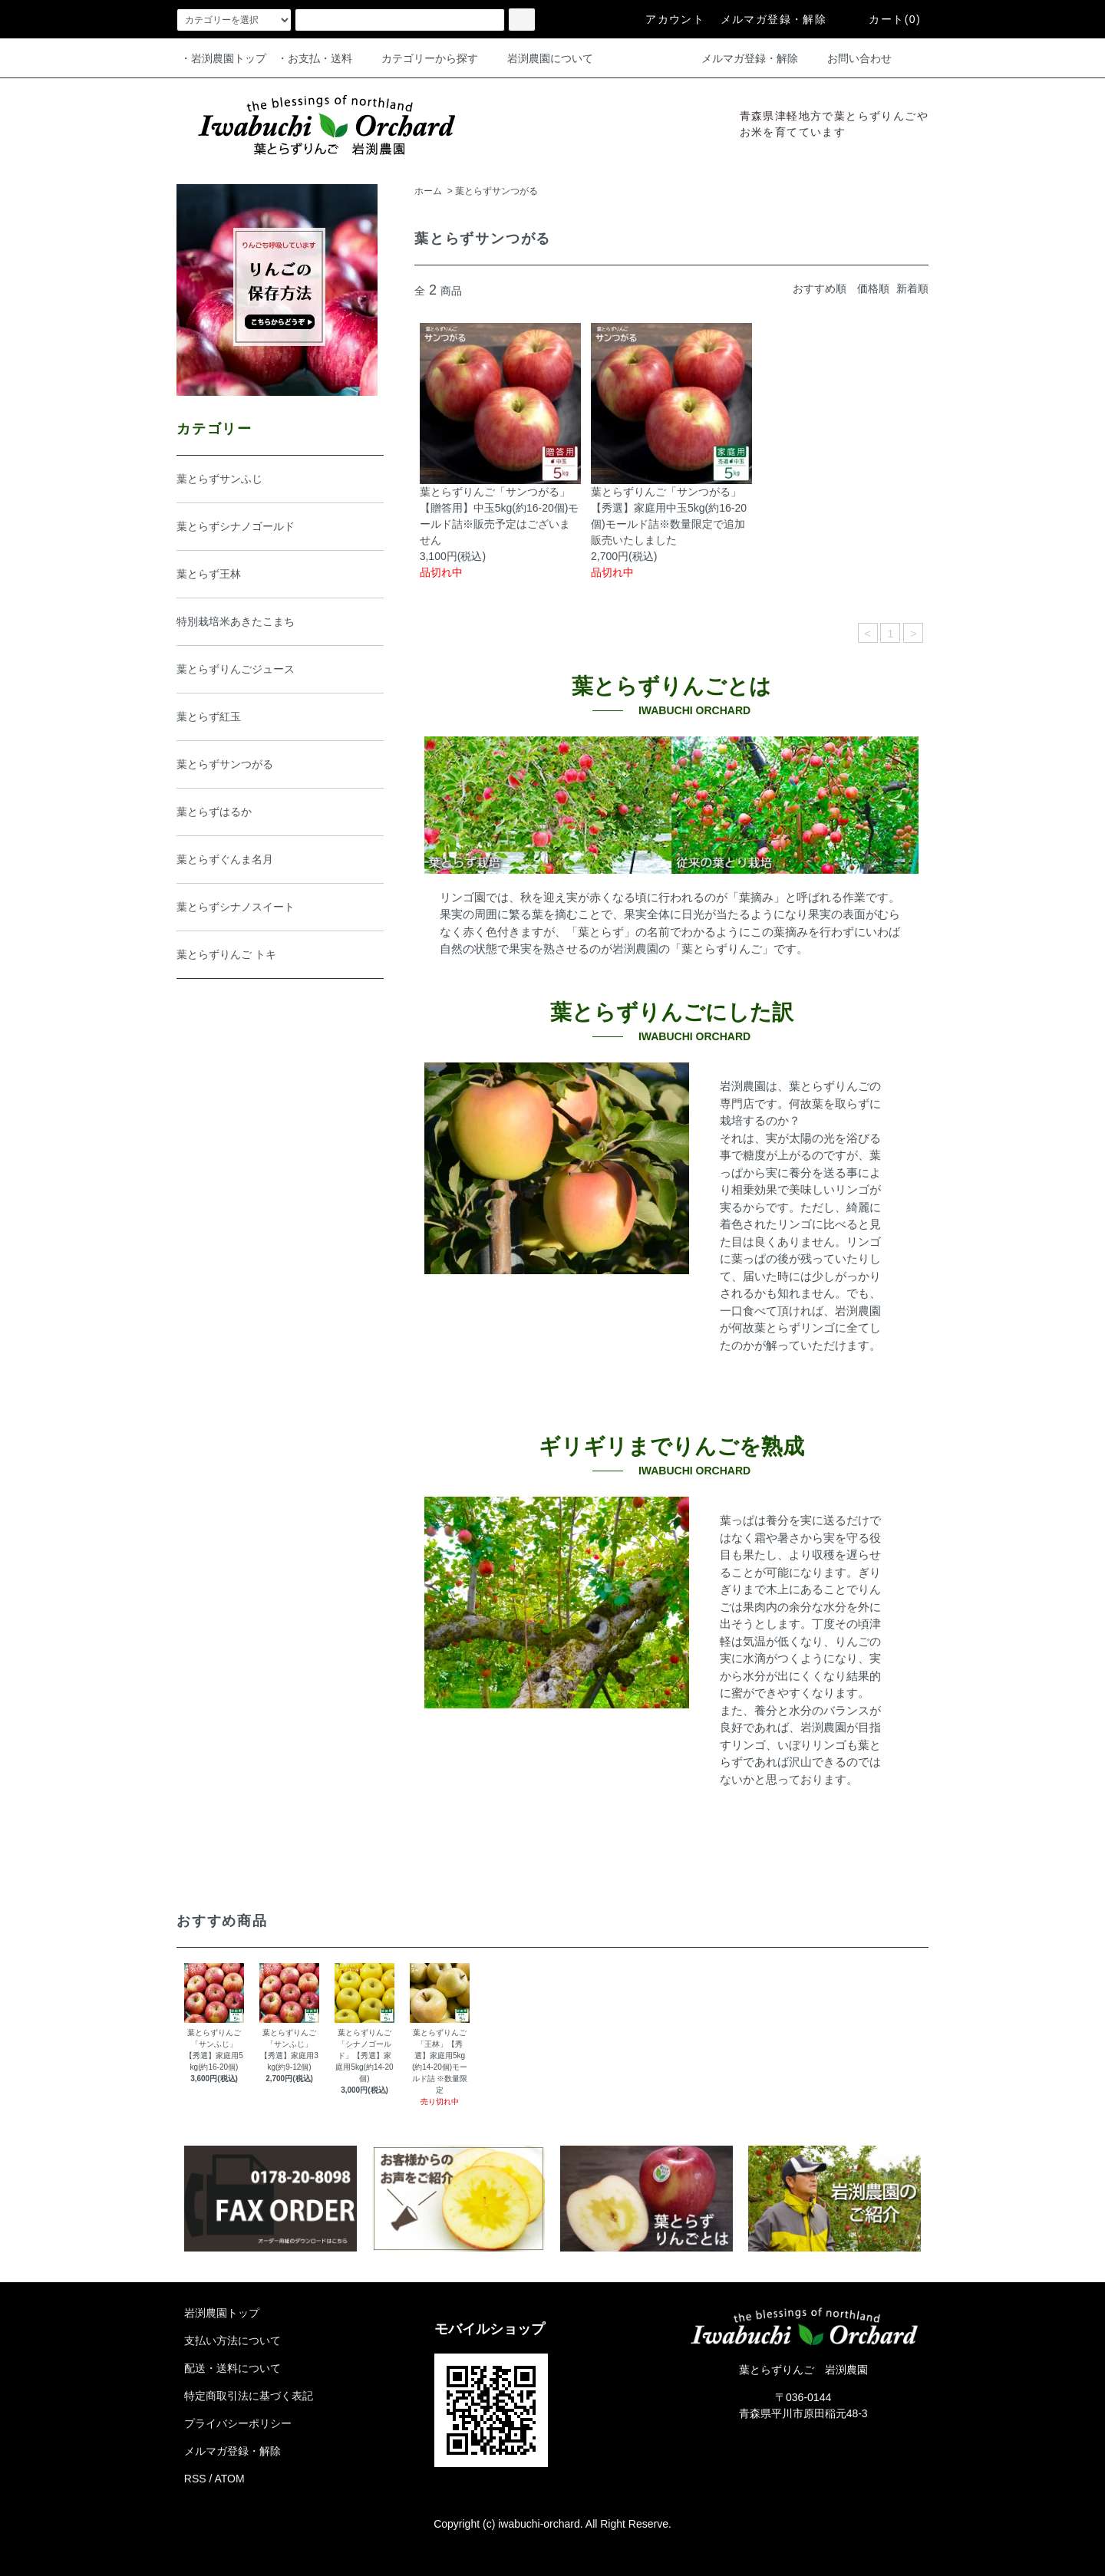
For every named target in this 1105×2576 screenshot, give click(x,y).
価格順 (873, 288)
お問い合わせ (850, 58)
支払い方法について (232, 2340)
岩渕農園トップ (221, 2313)
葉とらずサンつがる (496, 191)
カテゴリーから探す (420, 58)
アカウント (665, 19)
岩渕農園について (541, 58)
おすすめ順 (819, 288)
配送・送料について (232, 2368)
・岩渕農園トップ (223, 58)
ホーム (428, 191)
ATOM (230, 2478)
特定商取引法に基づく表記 (248, 2396)
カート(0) (885, 19)
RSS (195, 2478)
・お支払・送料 (314, 58)
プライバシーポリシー (238, 2423)
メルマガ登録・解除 (774, 19)
